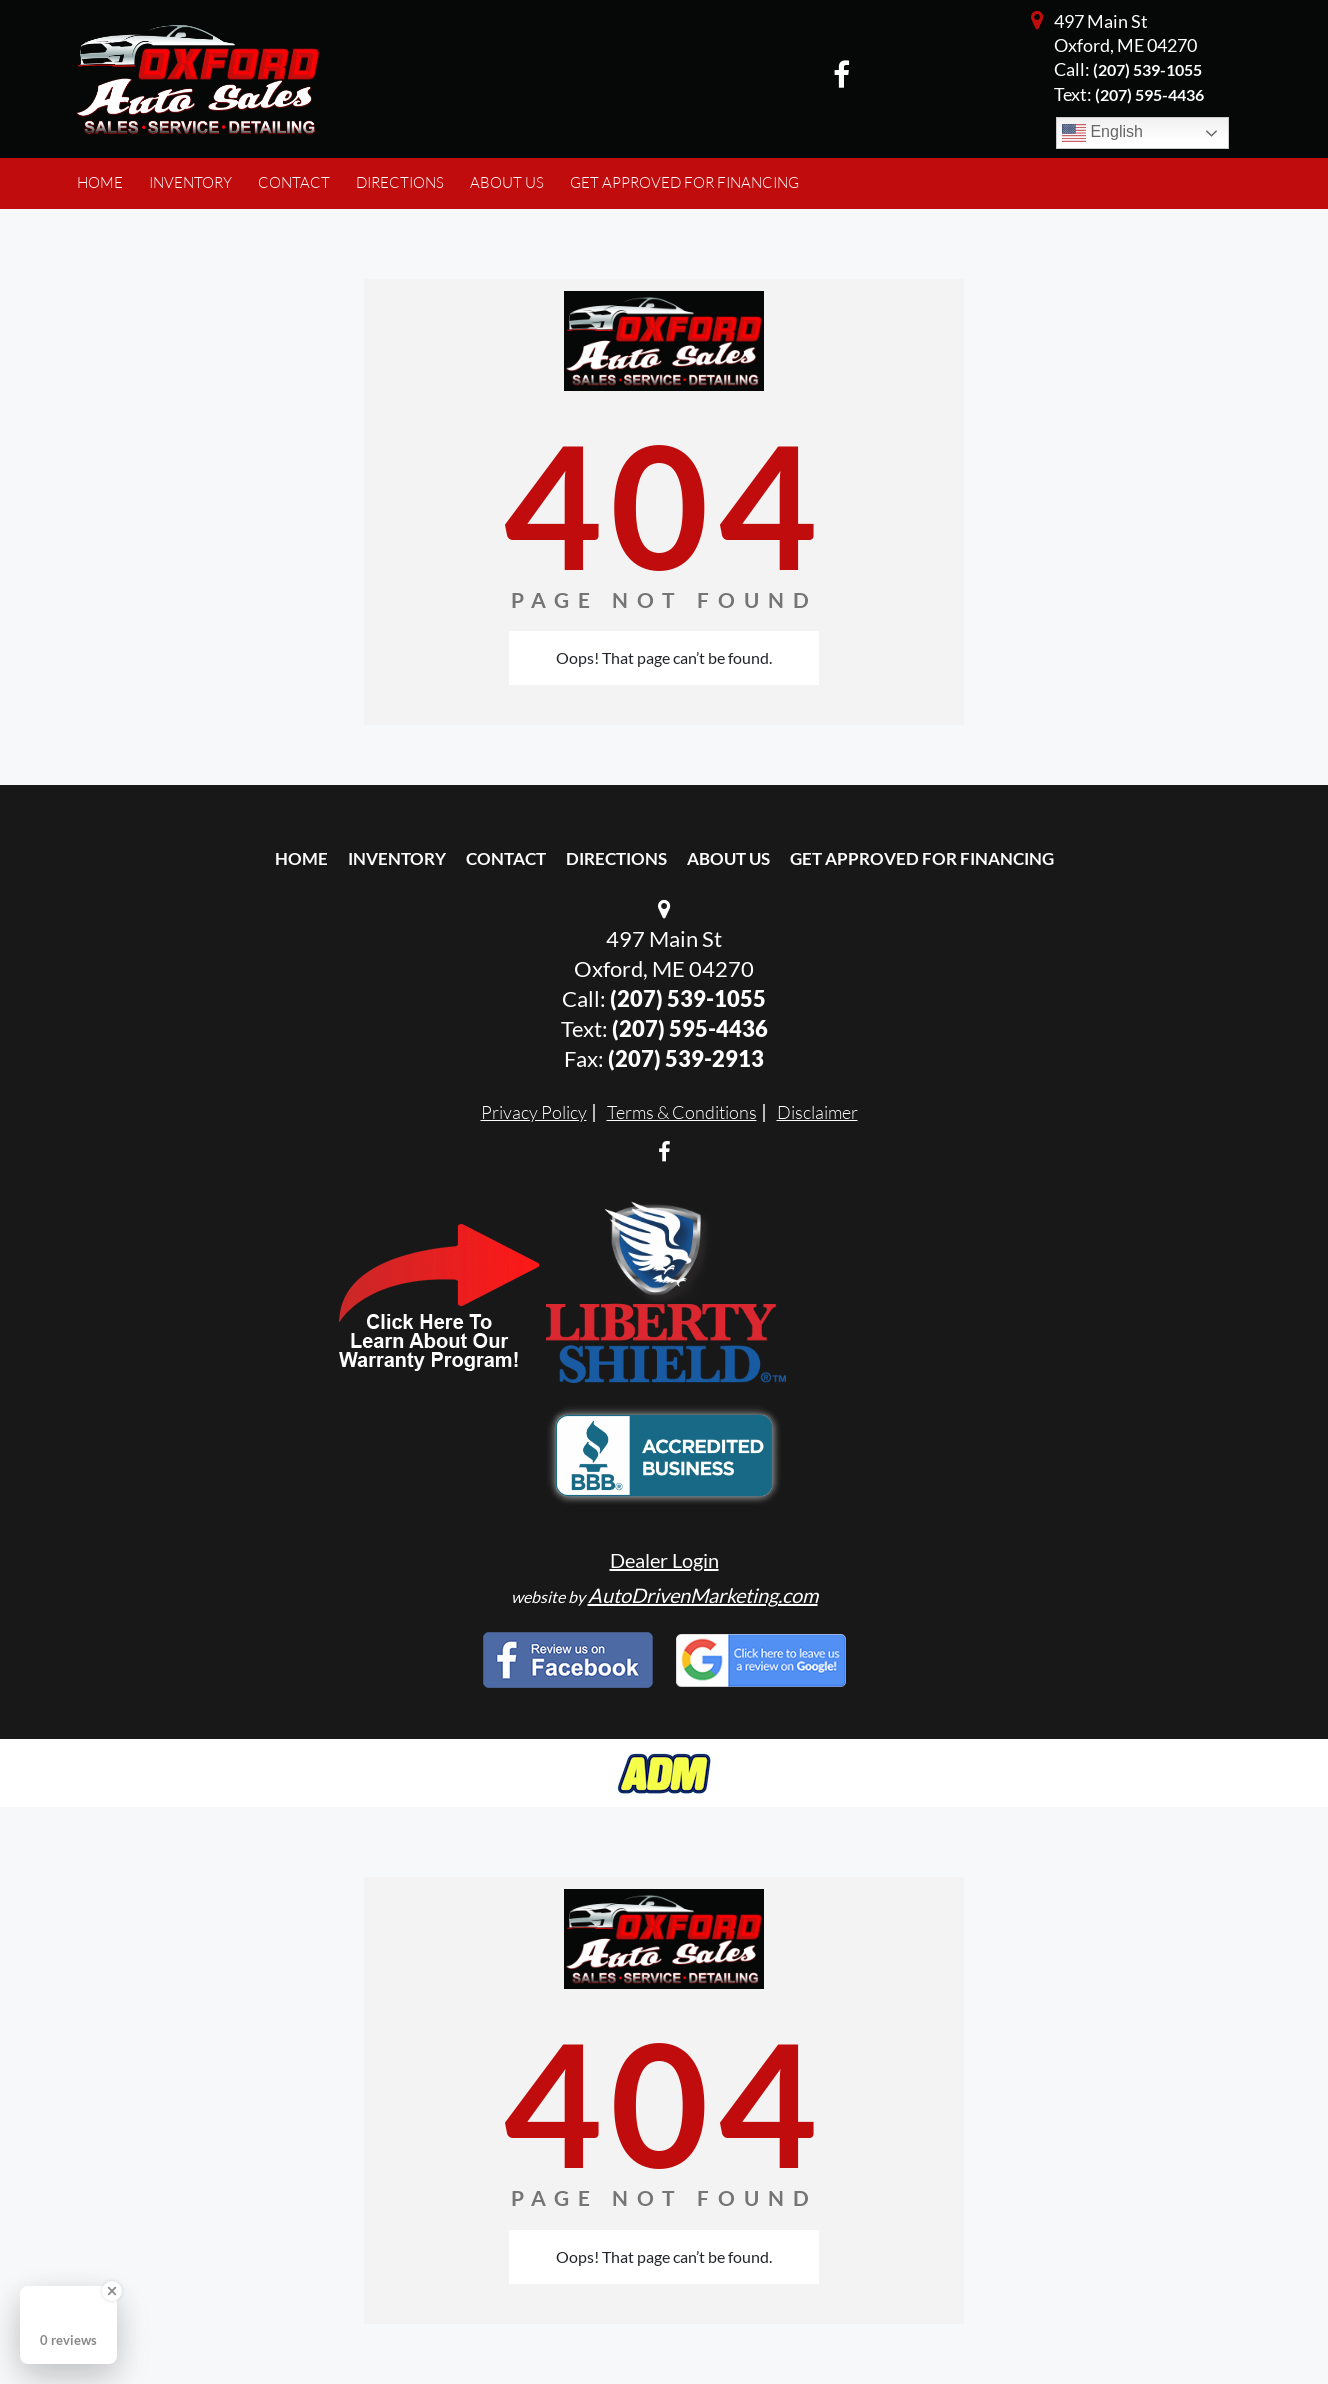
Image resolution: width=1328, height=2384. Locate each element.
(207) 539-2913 (686, 1058)
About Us (728, 858)
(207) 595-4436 (690, 1028)
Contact (506, 858)
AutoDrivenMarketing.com (703, 1595)
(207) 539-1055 (1147, 69)
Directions (616, 858)
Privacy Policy (534, 1112)
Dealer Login (664, 1560)
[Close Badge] (112, 2291)
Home (301, 858)
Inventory (397, 858)
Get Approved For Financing (922, 858)
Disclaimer (817, 1112)
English (1102, 133)
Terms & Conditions (682, 1112)
